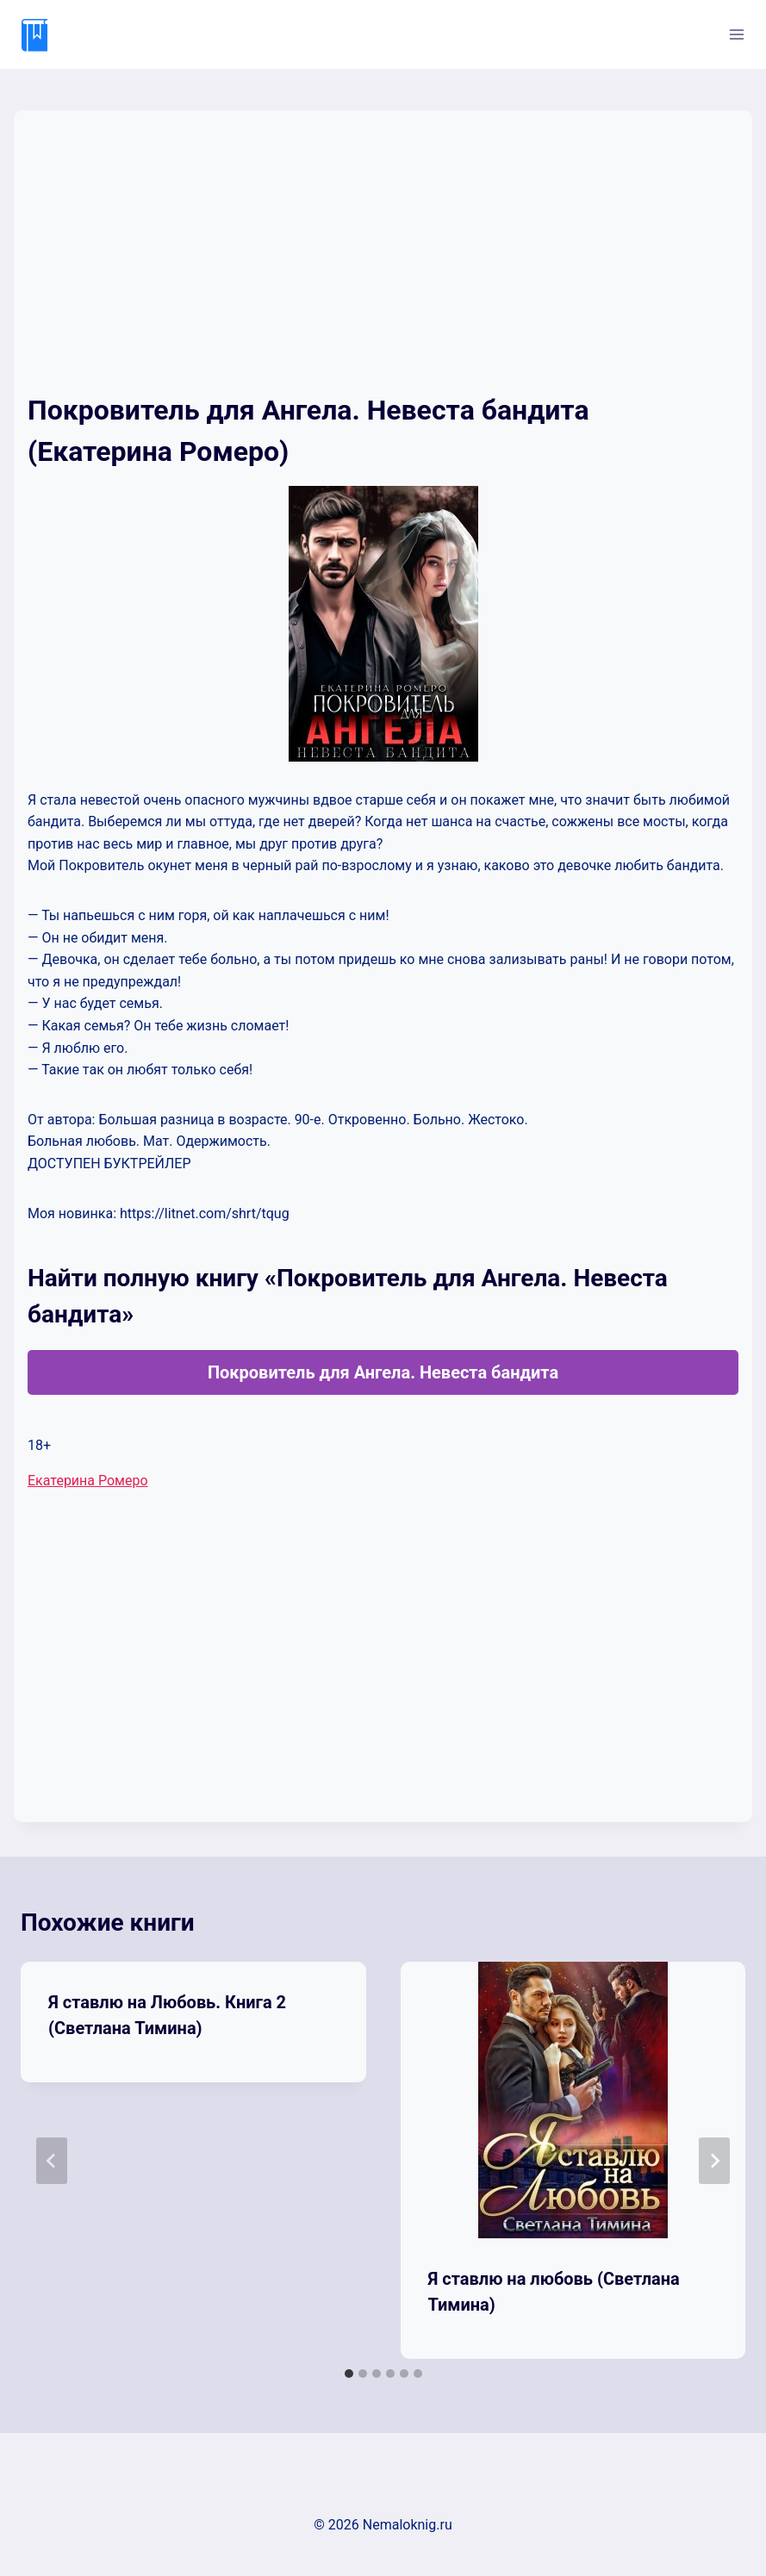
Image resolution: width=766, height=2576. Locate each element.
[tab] (349, 2373)
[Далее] (714, 2160)
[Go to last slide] (51, 2160)
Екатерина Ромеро (88, 1480)
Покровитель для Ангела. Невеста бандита (383, 1372)
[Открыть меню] (736, 34)
